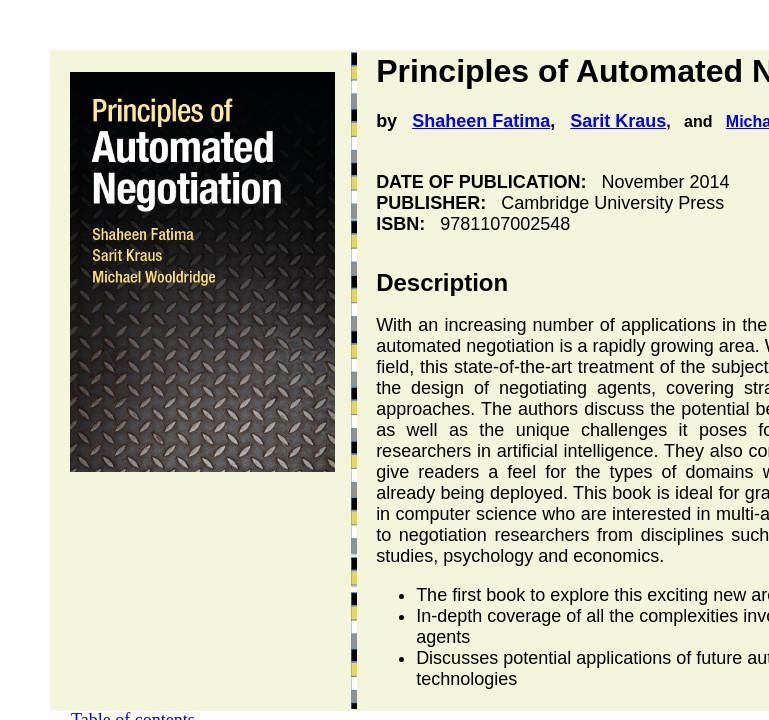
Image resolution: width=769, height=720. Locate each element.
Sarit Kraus (618, 121)
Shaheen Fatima (481, 121)
